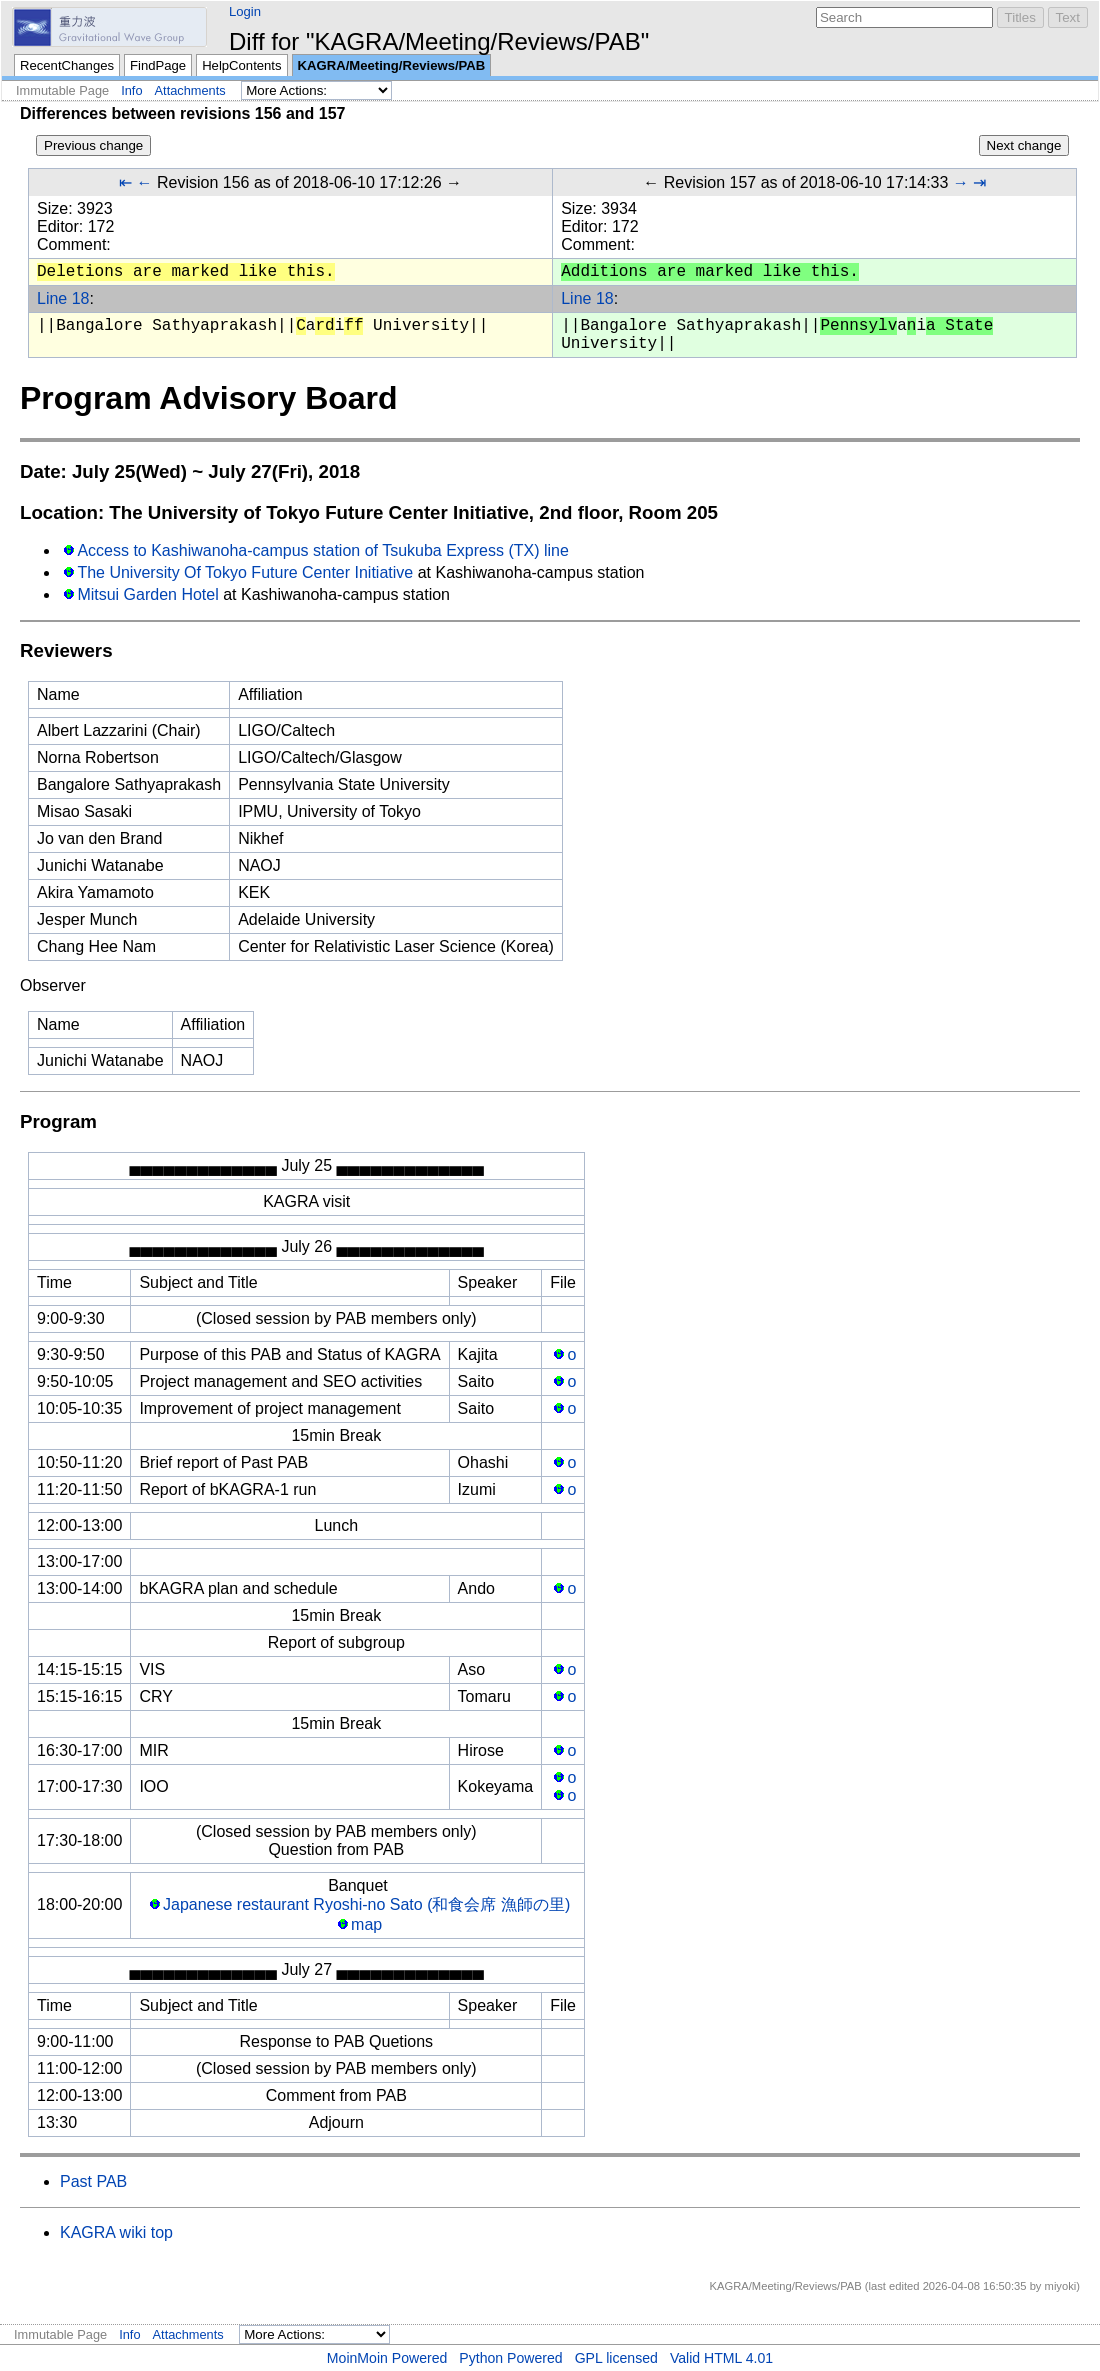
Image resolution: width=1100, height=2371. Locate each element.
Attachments (190, 90)
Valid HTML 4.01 (721, 2358)
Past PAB (93, 2181)
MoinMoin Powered (387, 2358)
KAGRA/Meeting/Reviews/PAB (392, 65)
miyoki (1061, 2286)
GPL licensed (616, 2358)
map (366, 1924)
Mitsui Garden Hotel (147, 594)
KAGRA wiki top (116, 2232)
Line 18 (63, 298)
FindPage (158, 65)
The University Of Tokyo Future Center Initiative (245, 572)
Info (131, 90)
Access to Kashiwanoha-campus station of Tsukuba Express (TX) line (323, 550)
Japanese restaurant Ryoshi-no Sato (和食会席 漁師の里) (366, 1904)
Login (245, 11)
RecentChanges (67, 65)
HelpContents (241, 65)
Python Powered (510, 2358)
